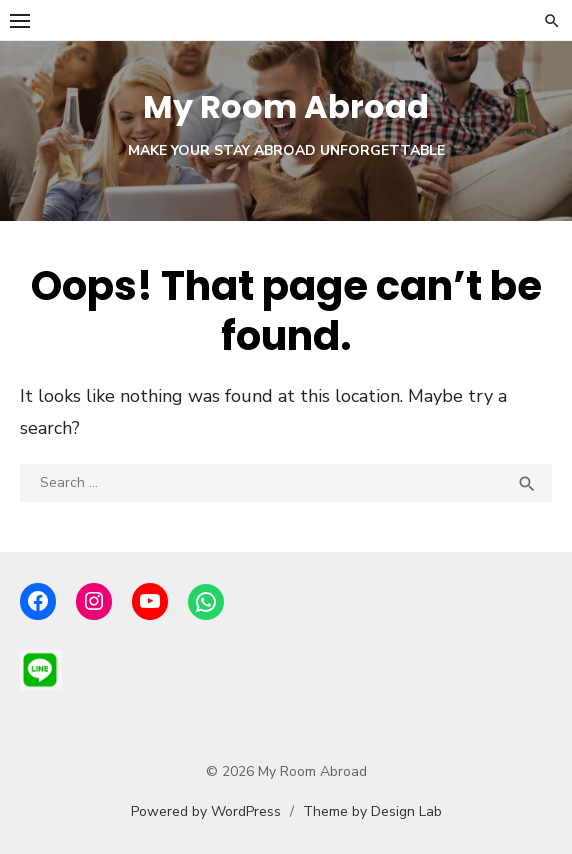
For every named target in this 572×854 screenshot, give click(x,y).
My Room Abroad (286, 106)
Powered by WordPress (206, 811)
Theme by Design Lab (372, 811)
